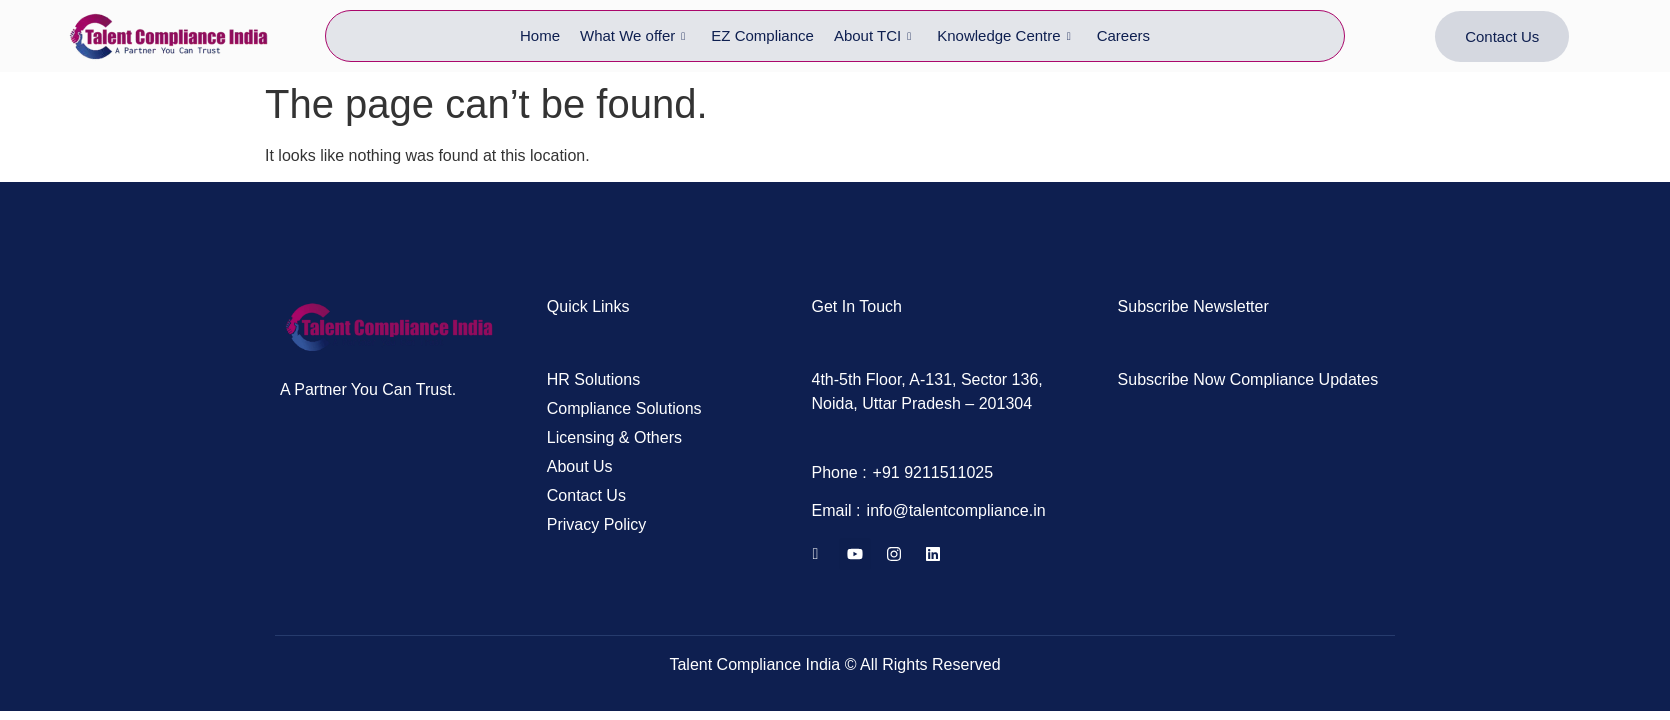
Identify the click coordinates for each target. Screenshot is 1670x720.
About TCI (872, 36)
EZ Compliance (762, 35)
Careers (1123, 35)
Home (540, 35)
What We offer (632, 36)
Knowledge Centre (1003, 36)
